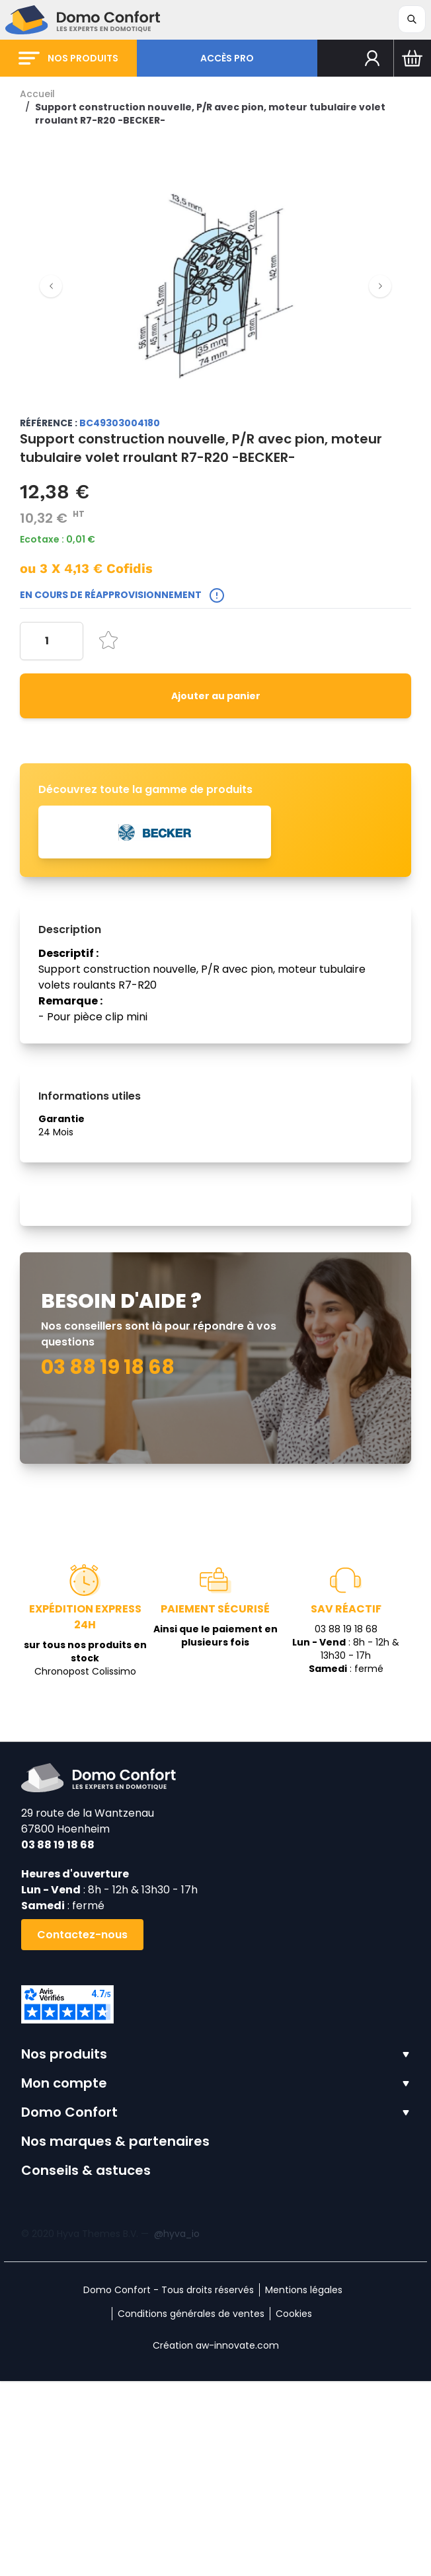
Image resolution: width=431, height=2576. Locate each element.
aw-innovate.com (237, 2540)
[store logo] (82, 19)
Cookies (294, 2508)
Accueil (37, 93)
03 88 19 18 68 (58, 2039)
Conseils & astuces (86, 2365)
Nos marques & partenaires (115, 2336)
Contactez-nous (82, 2129)
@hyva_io (177, 2428)
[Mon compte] (372, 58)
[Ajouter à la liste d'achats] (108, 640)
